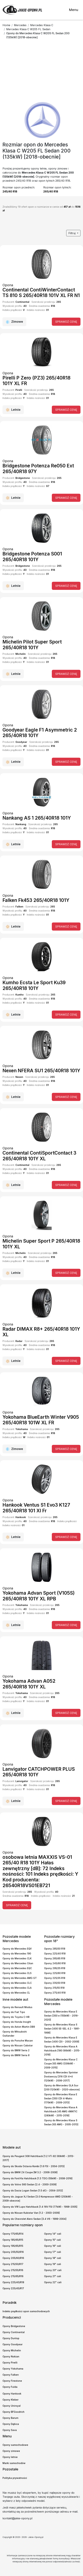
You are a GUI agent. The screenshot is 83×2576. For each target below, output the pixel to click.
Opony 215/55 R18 (54, 1987)
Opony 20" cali (53, 2270)
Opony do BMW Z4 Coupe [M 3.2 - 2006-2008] (30, 2172)
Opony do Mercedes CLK (17, 1958)
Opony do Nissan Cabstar (18, 2045)
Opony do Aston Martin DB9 (19, 2026)
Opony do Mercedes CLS (17, 1973)
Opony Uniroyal (12, 2405)
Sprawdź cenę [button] (66, 321)
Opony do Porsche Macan (18, 2040)
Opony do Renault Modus (17, 2007)
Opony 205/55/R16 (13, 2251)
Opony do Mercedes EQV (17, 1948)
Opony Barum (10, 2417)
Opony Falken (11, 2374)
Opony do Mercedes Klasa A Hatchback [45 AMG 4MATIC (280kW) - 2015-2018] (60, 2111)
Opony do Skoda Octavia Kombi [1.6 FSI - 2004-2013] (34, 2166)
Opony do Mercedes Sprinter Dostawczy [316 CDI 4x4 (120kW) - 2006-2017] (61, 2076)
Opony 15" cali (52, 2239)
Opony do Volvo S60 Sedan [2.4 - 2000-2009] (30, 2184)
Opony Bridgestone (14, 2326)
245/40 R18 (10, 191)
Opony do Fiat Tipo (14, 2012)
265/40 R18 (50, 191)
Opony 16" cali (52, 2245)
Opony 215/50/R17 (13, 2264)
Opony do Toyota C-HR (16, 2016)
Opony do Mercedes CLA (17, 1987)
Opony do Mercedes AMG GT (20, 1978)
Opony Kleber (10, 2399)
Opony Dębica (11, 2424)
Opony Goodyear (12, 2344)
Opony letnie (10, 2457)
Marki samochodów (14, 2463)
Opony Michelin (12, 2350)
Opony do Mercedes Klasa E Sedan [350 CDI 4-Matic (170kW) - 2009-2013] (60, 2098)
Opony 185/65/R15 (13, 2239)
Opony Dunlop (11, 2338)
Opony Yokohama (13, 2368)
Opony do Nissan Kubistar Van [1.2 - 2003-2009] (31, 2212)
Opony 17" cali (52, 2251)
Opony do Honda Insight (17, 2021)
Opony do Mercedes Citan (18, 1963)
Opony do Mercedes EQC (17, 1968)
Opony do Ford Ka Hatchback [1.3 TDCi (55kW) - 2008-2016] (37, 2178)
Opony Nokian (11, 2356)
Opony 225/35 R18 (54, 1978)
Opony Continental (14, 2332)
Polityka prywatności (15, 2477)
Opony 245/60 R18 (55, 1963)
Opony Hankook (12, 2393)
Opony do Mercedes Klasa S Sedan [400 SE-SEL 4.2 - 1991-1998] (62, 2028)
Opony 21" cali (52, 2276)
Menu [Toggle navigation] (73, 10)
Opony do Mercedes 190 (17, 1953)
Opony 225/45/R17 (13, 2288)
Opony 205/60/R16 (13, 2258)
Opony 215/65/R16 (13, 2276)
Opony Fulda (10, 2386)
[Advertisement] (41, 69)
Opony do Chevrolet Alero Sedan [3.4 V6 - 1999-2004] (34, 2218)
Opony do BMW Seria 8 (16, 2055)
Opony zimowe (11, 2450)
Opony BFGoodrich (13, 2411)
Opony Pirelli (10, 2362)
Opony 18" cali (52, 2258)
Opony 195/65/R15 (13, 2245)
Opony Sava (10, 2430)
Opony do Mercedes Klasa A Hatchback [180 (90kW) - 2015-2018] (62, 2050)
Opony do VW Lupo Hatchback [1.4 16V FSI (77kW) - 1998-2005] (40, 2206)
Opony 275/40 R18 (55, 1992)
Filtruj (72, 233)
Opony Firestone (12, 2380)
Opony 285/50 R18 (54, 1948)
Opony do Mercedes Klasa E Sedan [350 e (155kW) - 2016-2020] (61, 2015)
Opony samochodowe (15, 2444)
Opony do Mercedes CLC (17, 1982)
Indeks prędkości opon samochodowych (26, 2311)
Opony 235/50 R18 (54, 1982)
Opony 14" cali (52, 2233)
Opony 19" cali (52, 2264)
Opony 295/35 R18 (54, 1968)
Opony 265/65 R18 (54, 1958)
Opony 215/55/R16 (13, 2270)
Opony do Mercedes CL (16, 1992)
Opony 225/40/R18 (13, 2282)
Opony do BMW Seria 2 (16, 2050)
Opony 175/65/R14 (13, 2233)
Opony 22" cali (53, 2282)
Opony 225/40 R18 (55, 1953)
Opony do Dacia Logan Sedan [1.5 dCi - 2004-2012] (33, 2190)
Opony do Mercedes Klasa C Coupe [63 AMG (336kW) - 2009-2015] (60, 2063)
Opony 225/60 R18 (54, 1973)
